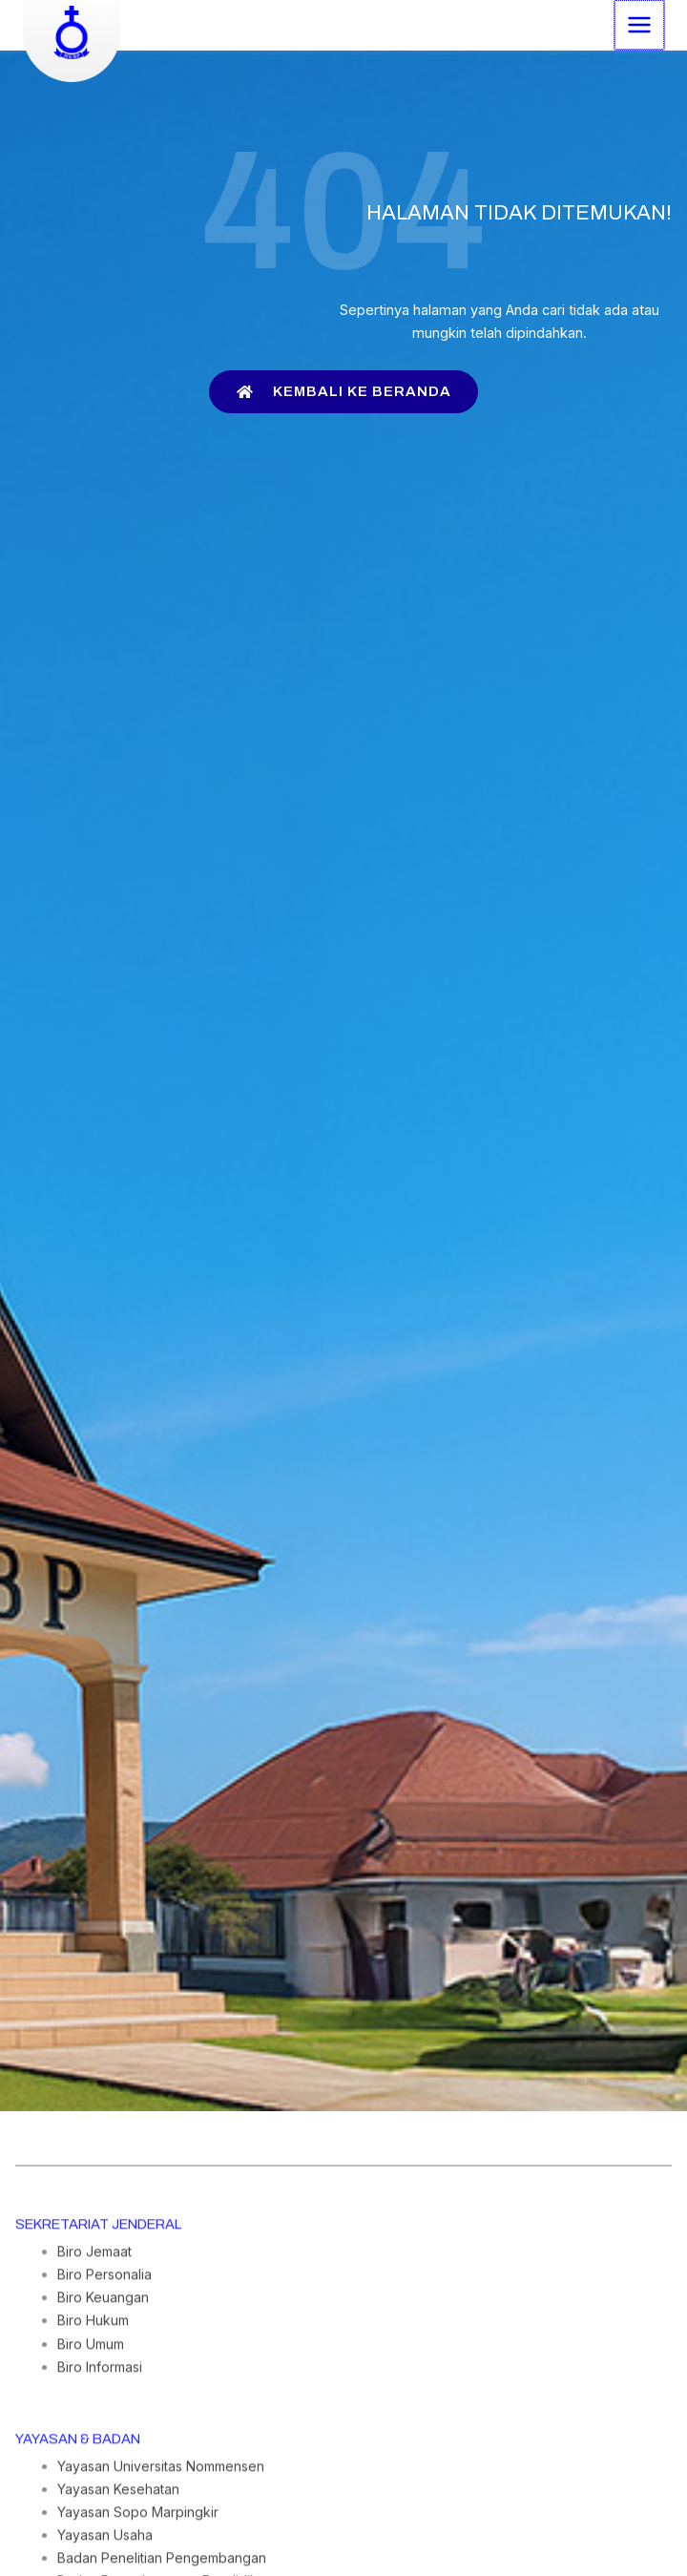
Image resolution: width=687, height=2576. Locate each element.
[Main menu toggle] (640, 24)
